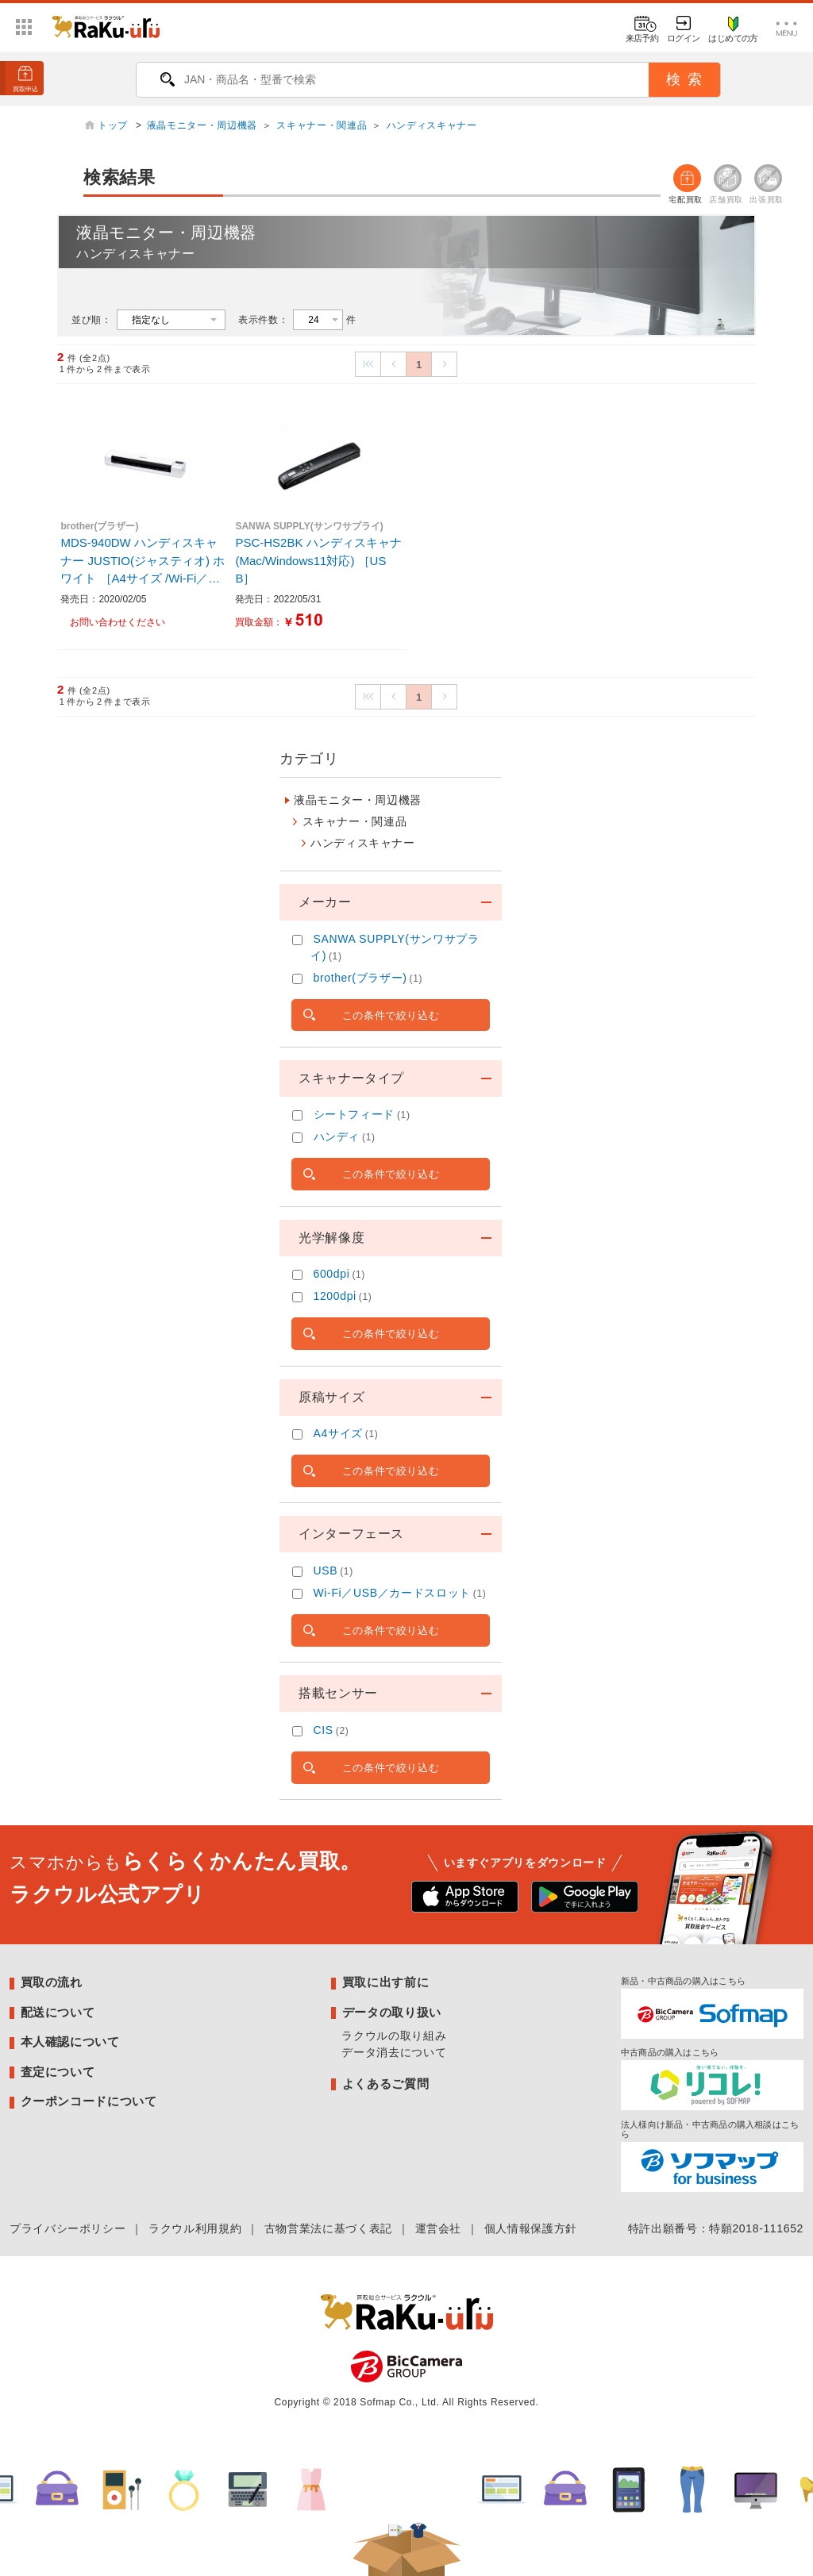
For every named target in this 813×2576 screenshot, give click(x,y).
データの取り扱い (391, 2012)
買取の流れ (52, 1982)
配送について (58, 2012)
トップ (114, 125)
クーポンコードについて (89, 2101)
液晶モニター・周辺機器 (202, 125)
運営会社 (438, 2228)
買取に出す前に (385, 1982)
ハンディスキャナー (432, 125)
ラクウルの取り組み (393, 2035)
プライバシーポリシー (67, 2228)
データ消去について (393, 2052)
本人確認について (70, 2041)
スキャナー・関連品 (321, 125)
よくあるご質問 (385, 2083)
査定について (58, 2071)
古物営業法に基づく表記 (328, 2228)
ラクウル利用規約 (194, 2228)
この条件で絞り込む (391, 1015)
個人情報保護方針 (530, 2228)
